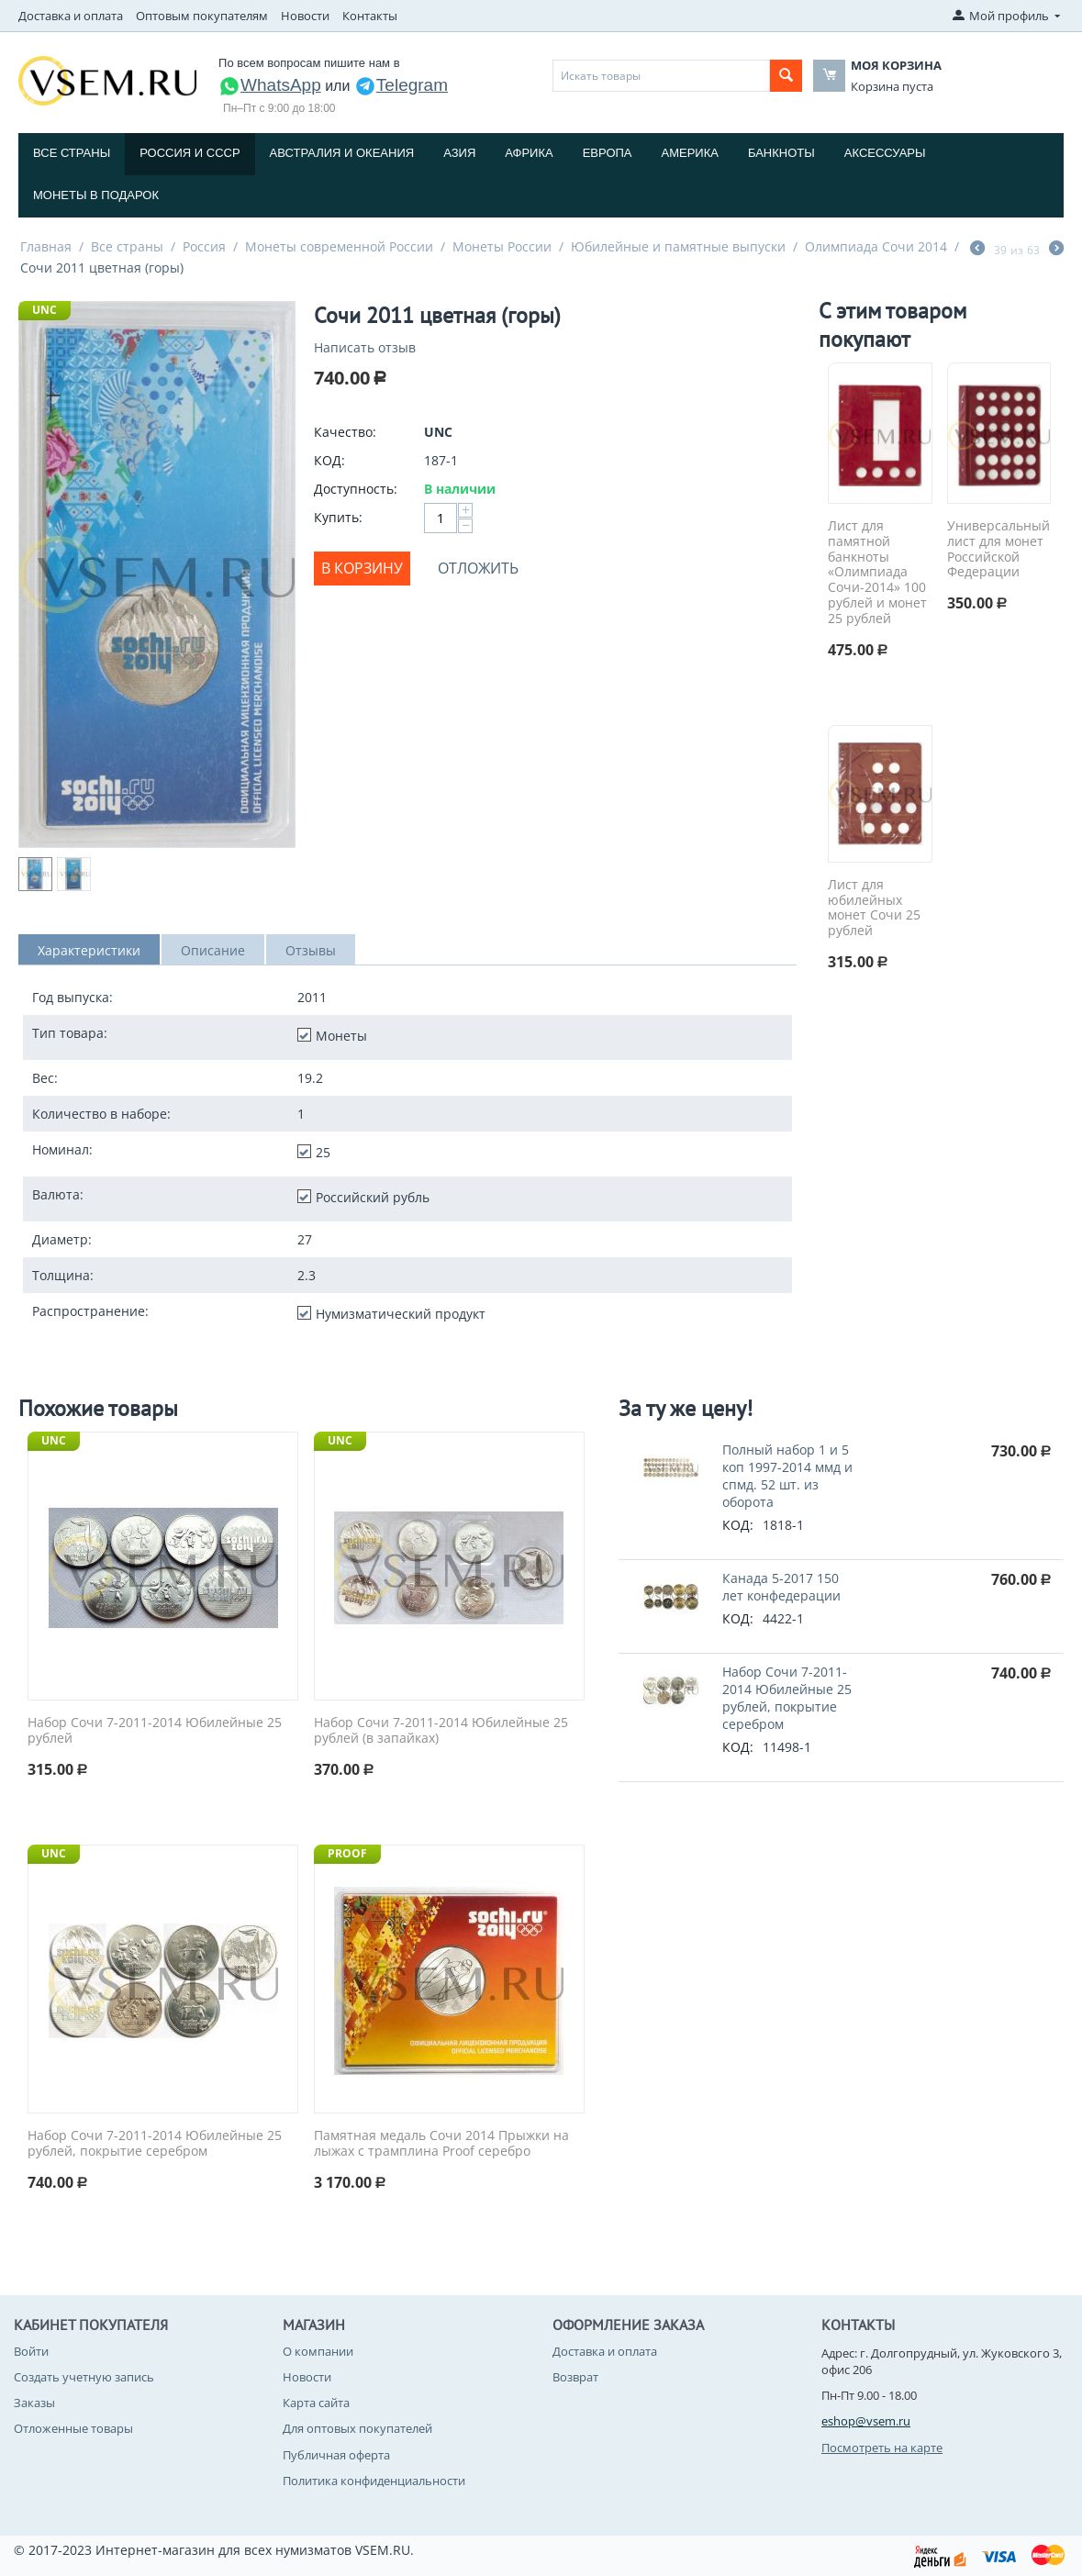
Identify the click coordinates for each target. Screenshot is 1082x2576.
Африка (528, 153)
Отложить (478, 568)
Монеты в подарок (96, 195)
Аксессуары (885, 153)
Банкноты (781, 153)
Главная (46, 246)
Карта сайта (316, 2402)
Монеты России (502, 246)
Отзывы (310, 950)
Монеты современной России (339, 246)
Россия (204, 246)
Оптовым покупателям (202, 15)
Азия (459, 153)
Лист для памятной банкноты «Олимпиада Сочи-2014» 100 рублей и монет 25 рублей (877, 573)
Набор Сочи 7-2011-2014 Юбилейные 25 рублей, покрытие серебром (155, 2143)
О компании (318, 2351)
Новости (305, 15)
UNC (44, 310)
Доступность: (355, 488)
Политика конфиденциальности (374, 2480)
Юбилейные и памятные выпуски (678, 246)
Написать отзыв (365, 347)
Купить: (338, 517)
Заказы (34, 2402)
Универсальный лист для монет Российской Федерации (998, 549)
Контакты (369, 15)
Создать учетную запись (84, 2377)
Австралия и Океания (342, 153)
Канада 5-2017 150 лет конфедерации (781, 1586)
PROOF (347, 1853)
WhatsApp (269, 85)
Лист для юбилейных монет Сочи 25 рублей (874, 908)
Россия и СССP (189, 153)
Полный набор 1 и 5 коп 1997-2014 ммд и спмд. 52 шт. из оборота (787, 1476)
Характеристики (89, 950)
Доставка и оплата (70, 15)
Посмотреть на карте (882, 2447)
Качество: (345, 431)
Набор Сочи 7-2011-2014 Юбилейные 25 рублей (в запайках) (441, 1730)
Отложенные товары (73, 2428)
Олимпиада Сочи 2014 (876, 246)
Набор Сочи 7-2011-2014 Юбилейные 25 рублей (155, 1730)
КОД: (329, 460)
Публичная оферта (336, 2455)
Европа (607, 153)
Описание (213, 950)
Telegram (401, 85)
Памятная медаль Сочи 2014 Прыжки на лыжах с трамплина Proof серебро (441, 2143)
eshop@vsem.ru (865, 2421)
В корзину (362, 568)
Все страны (71, 153)
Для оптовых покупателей (357, 2428)
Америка (690, 153)
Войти (31, 2351)
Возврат (575, 2377)
